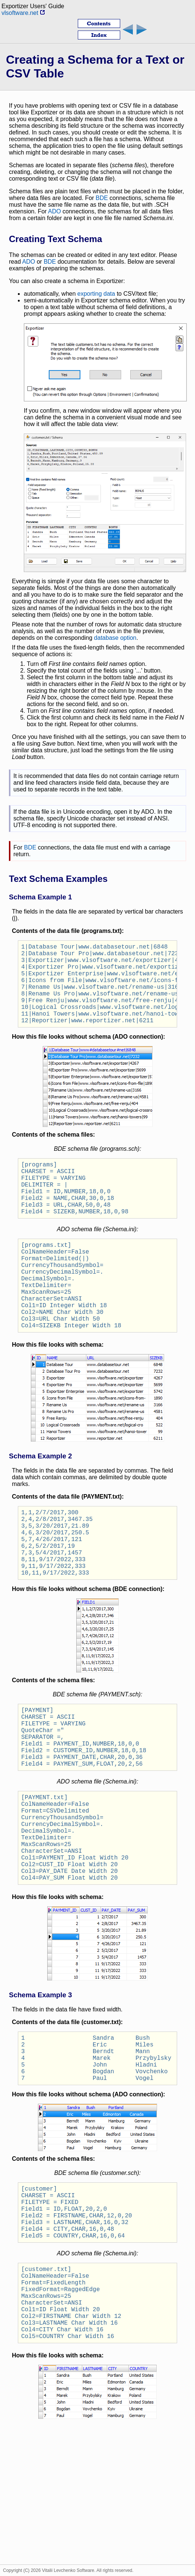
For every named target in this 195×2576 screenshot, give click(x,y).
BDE (102, 198)
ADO (54, 211)
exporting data (96, 293)
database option (115, 638)
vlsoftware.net (23, 13)
